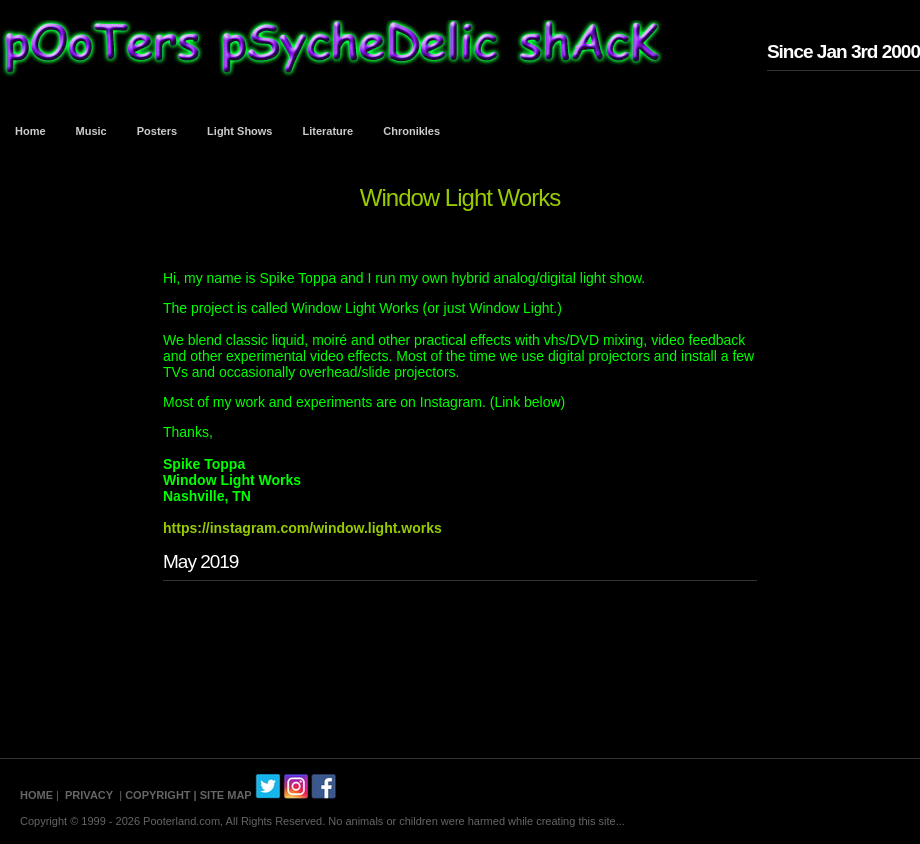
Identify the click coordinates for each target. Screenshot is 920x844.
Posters (157, 131)
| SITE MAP (223, 795)
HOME (36, 795)
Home (30, 131)
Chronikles (411, 131)
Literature (328, 131)
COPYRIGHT (157, 795)
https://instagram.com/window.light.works (302, 528)
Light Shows (239, 131)
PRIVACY (89, 795)
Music (91, 131)
